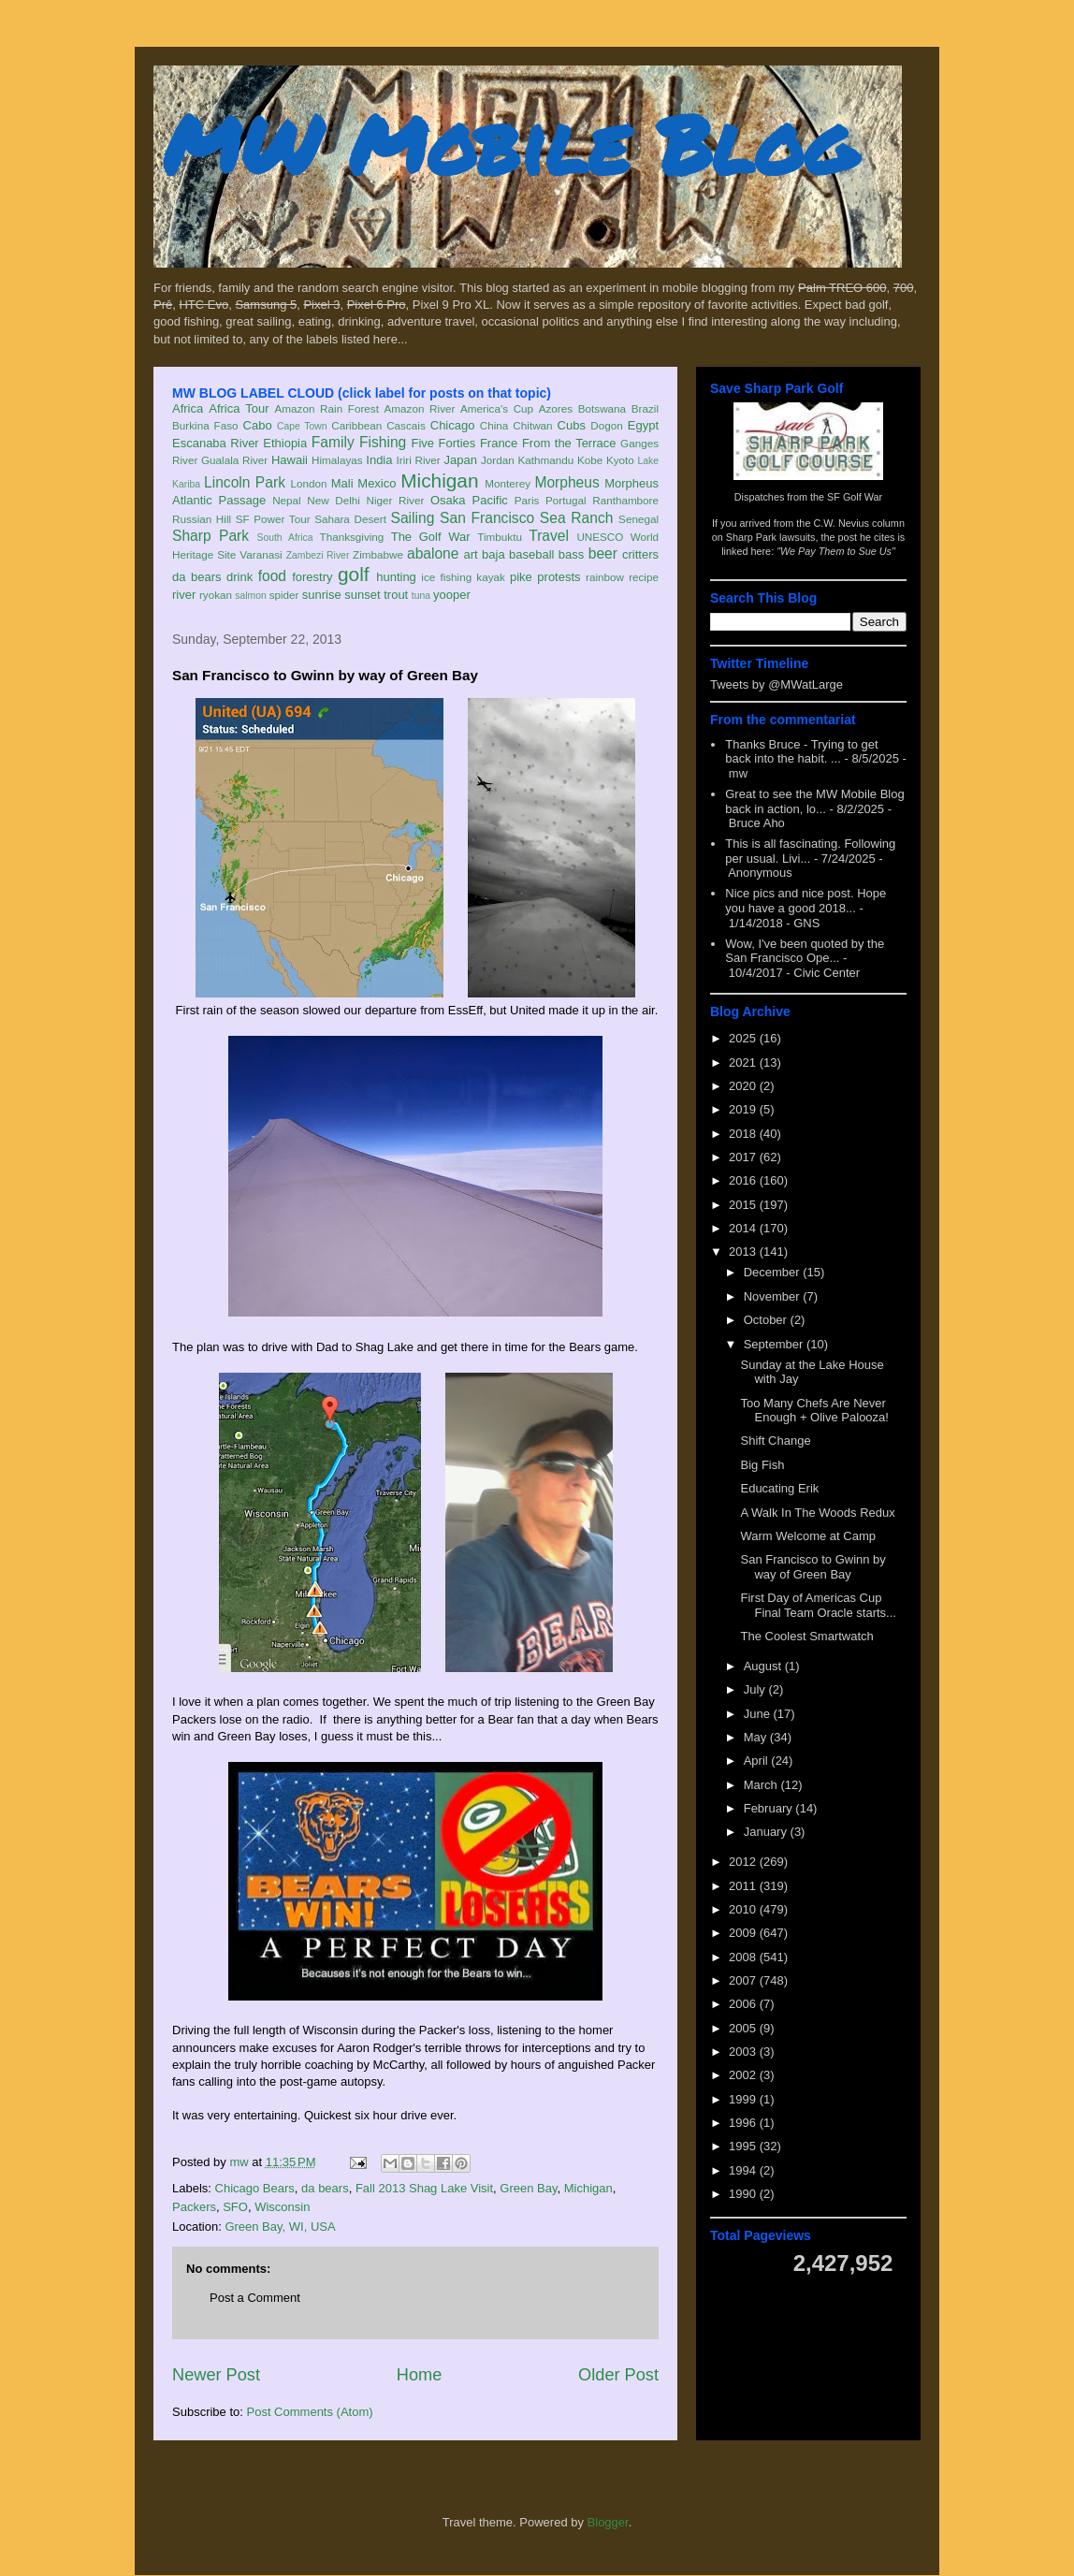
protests (558, 577)
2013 (744, 1251)
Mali (342, 483)
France (498, 443)
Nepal (286, 500)
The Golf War (431, 537)
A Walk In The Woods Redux (817, 1513)
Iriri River (419, 460)
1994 (744, 2170)
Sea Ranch (577, 518)
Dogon (606, 425)
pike (521, 577)
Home (420, 2374)
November (774, 1296)
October (767, 1320)
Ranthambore (625, 500)
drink (239, 577)
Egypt (643, 425)
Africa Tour (238, 408)
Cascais (406, 425)
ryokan (215, 595)
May (757, 1737)
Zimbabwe (378, 554)
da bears (196, 577)
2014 (744, 1228)
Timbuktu (499, 537)
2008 (744, 1957)
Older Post (618, 2374)
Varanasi (260, 554)
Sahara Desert (350, 519)
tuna (421, 595)
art (471, 554)
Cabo (257, 425)
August (764, 1666)
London (308, 483)
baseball (531, 554)
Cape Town (302, 426)
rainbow (605, 577)
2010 (744, 1909)
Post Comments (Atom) (310, 2412)
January (767, 1832)
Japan (459, 460)
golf (354, 574)
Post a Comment (255, 2298)
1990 (744, 2194)
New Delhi (333, 500)
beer (602, 553)
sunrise (321, 595)
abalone (433, 553)
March (762, 1785)
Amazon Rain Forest (327, 408)
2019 (744, 1109)
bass (571, 554)
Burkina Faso (205, 425)
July (756, 1689)
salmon (251, 595)
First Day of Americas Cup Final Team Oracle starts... (817, 1605)
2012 (744, 1862)
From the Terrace (569, 443)
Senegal (638, 519)
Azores (556, 408)
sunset (362, 595)
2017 (744, 1157)
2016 (744, 1180)
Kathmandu (545, 460)
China (494, 425)
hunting (396, 577)
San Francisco (487, 518)
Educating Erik (779, 1488)
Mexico (376, 483)
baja (493, 554)
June (759, 1714)
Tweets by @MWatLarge (776, 684)
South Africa (284, 537)
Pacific (490, 500)
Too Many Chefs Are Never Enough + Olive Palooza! (814, 1410)
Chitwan (532, 425)
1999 (744, 2099)
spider (284, 595)
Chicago (452, 425)
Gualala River (234, 460)
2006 (744, 2004)
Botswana (602, 408)
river (184, 595)
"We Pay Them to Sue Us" (835, 551)
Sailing (413, 518)
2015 (744, 1205)
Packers (194, 2207)
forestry (312, 577)
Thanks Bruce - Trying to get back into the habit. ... (801, 751)
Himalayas (337, 460)
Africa (187, 408)
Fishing (382, 442)
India (379, 460)
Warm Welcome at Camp (807, 1536)
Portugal (566, 500)
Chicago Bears (255, 2188)
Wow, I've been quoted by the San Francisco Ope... (804, 951)
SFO (235, 2207)
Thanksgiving (352, 537)
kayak (490, 577)
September (775, 1344)
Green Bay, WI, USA (280, 2226)
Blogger (608, 2522)
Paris (527, 500)
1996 (744, 2123)
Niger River (396, 500)
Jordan (498, 460)
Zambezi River (318, 555)
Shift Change (775, 1441)
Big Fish (762, 1465)
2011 (744, 1886)
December (774, 1272)
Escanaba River (215, 443)
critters (640, 554)
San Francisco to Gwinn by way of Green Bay (812, 1566)
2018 (744, 1134)
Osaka (448, 500)
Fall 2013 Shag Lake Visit (424, 2188)
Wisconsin (282, 2207)
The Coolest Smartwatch (806, 1636)
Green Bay (528, 2188)
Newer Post (216, 2374)
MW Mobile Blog (509, 143)
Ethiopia (285, 443)
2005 (744, 2028)
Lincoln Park (244, 482)
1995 (744, 2146)
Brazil (645, 408)
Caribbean (356, 425)
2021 (744, 1062)
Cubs (572, 425)
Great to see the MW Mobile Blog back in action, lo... (814, 801)
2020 (744, 1086)
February (770, 1808)
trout (396, 595)
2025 (744, 1038)
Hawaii (289, 460)
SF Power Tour (273, 519)
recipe (644, 577)
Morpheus (566, 482)
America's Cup (496, 408)
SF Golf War (854, 496)
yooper (452, 595)
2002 (744, 2075)
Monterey (507, 483)
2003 (744, 2052)
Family (333, 442)
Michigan (439, 480)
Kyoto (620, 460)
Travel (549, 536)
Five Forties (444, 443)
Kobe (589, 460)
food (272, 576)
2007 (744, 1980)
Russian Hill (201, 519)
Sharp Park (210, 536)
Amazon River (420, 408)
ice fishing (446, 577)
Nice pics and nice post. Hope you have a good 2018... (805, 900)
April (758, 1761)
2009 (744, 1933)
